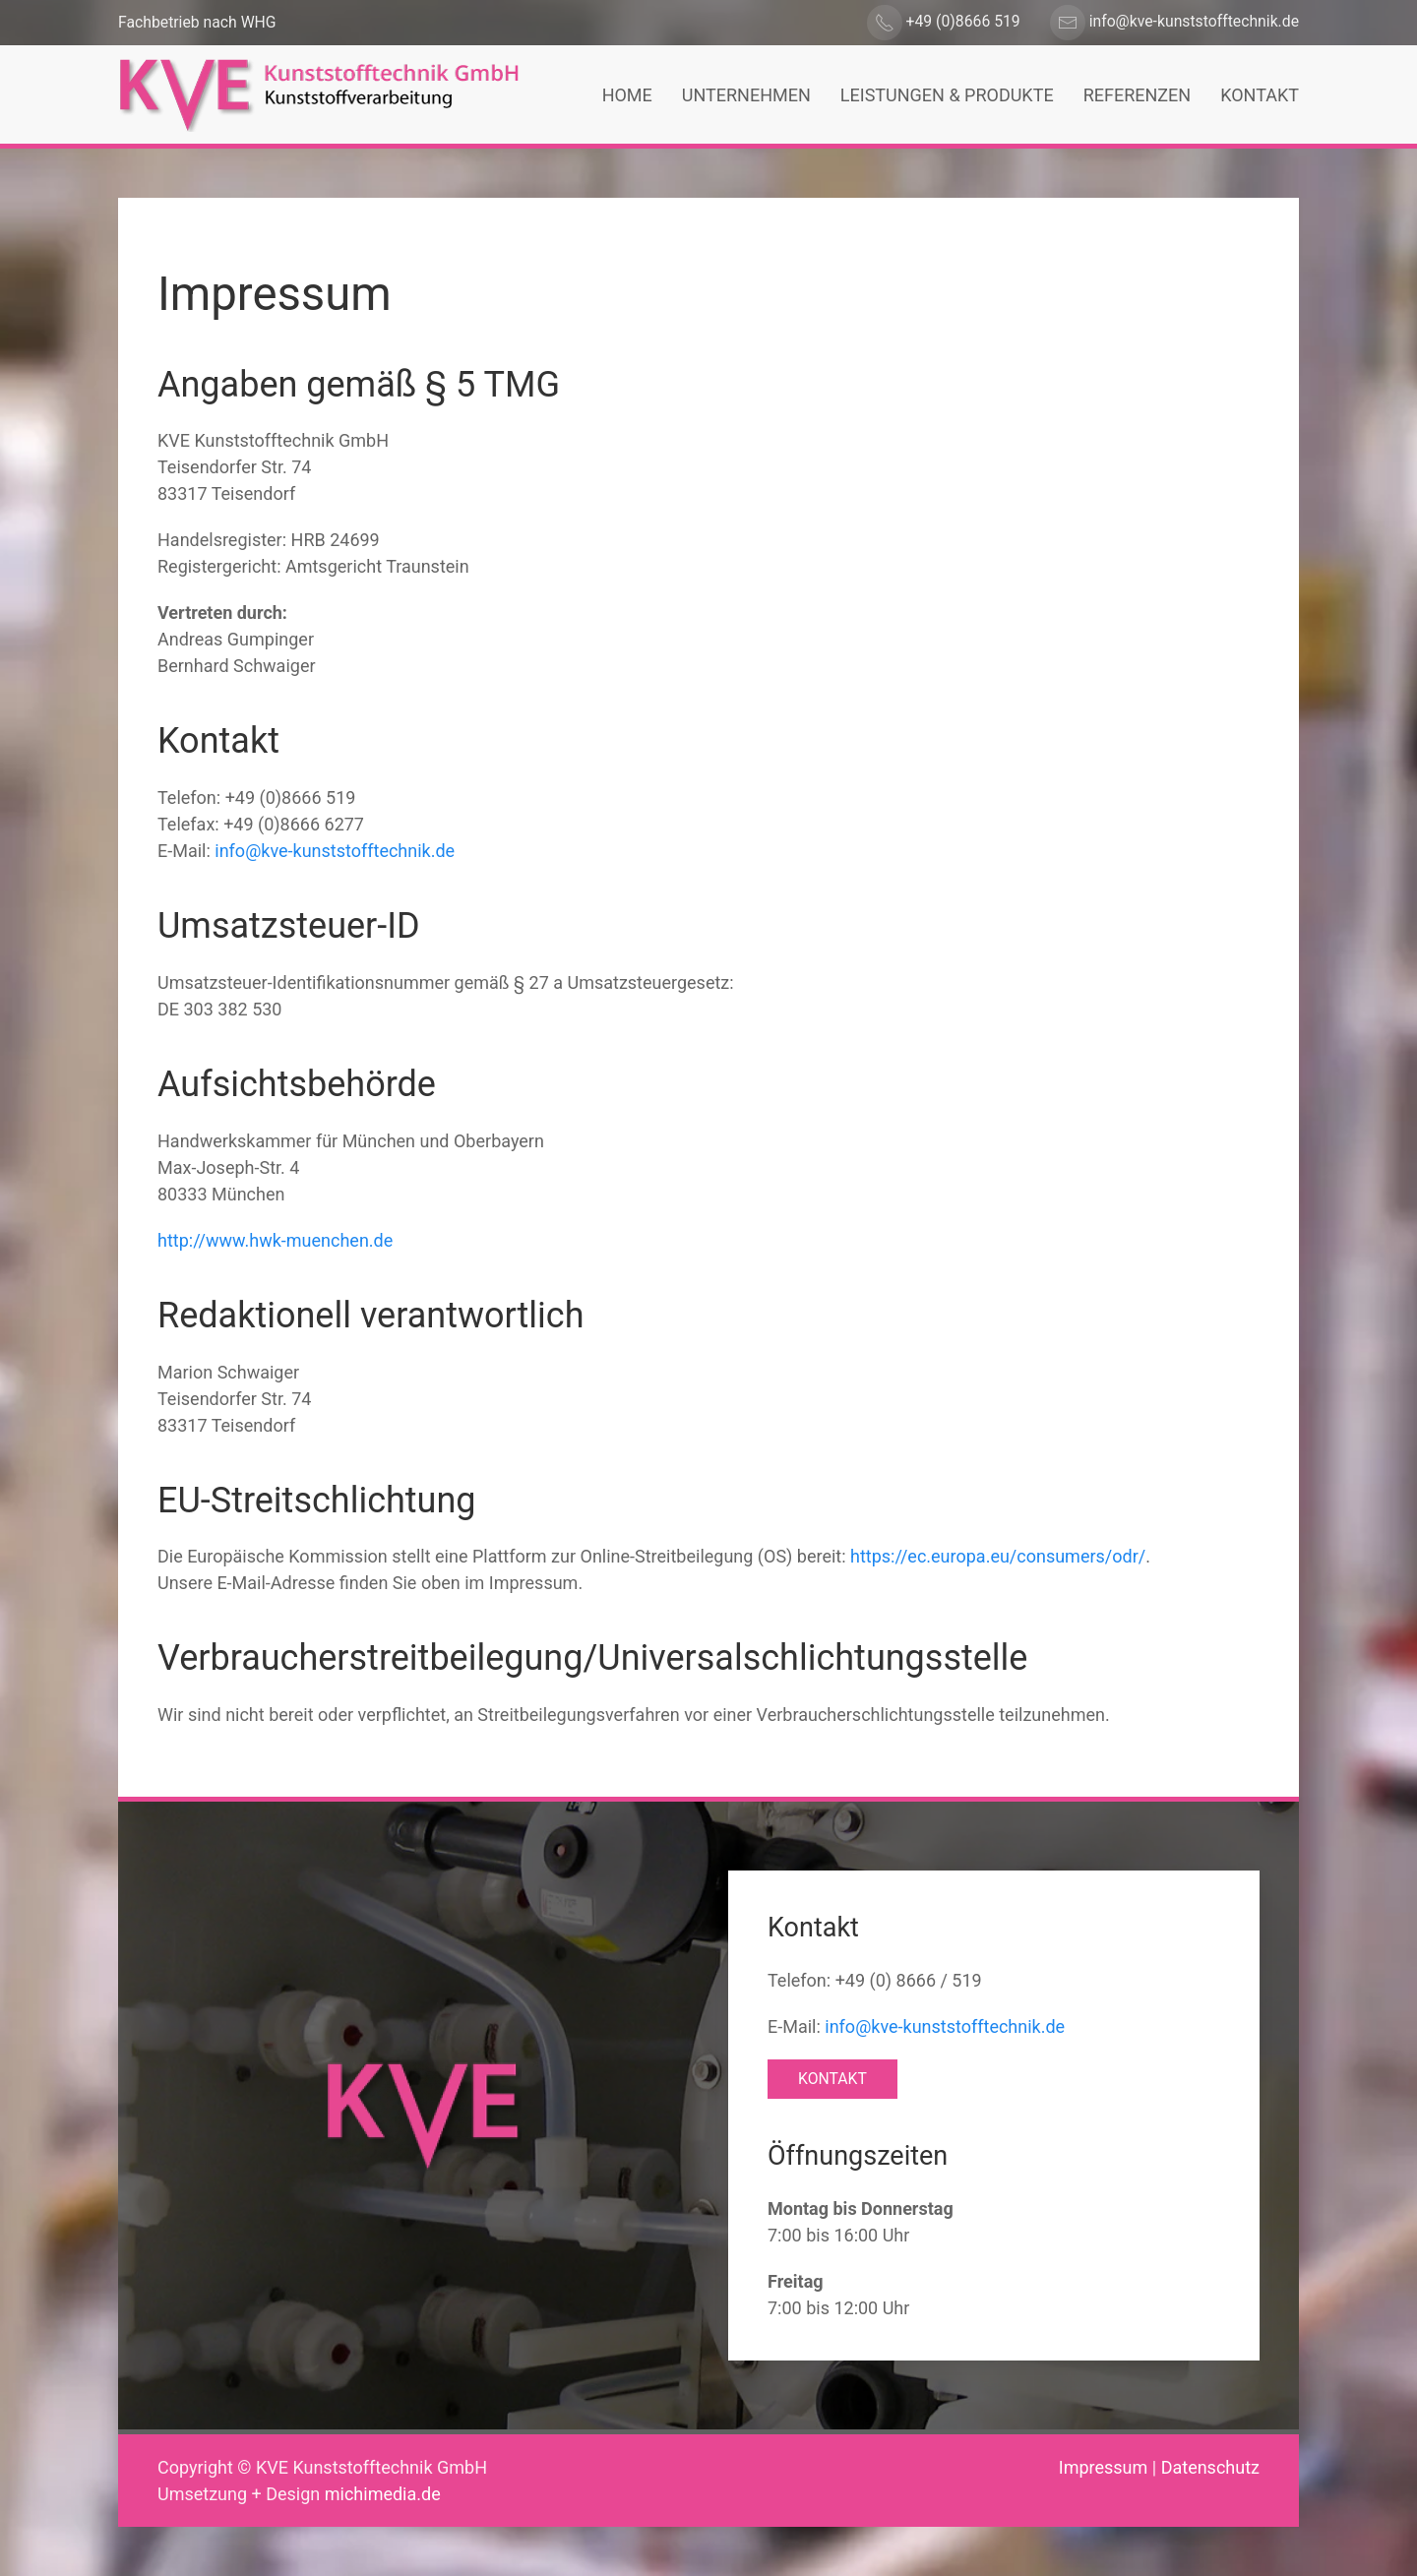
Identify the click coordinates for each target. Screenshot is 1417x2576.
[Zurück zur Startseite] (318, 94)
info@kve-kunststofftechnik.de (335, 850)
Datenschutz (1210, 2467)
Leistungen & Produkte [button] (947, 95)
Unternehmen (746, 95)
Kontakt (1259, 95)
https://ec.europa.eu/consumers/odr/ (997, 1556)
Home (627, 95)
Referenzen (1137, 95)
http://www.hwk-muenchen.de (275, 1240)
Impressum (1103, 2467)
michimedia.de (383, 2494)
